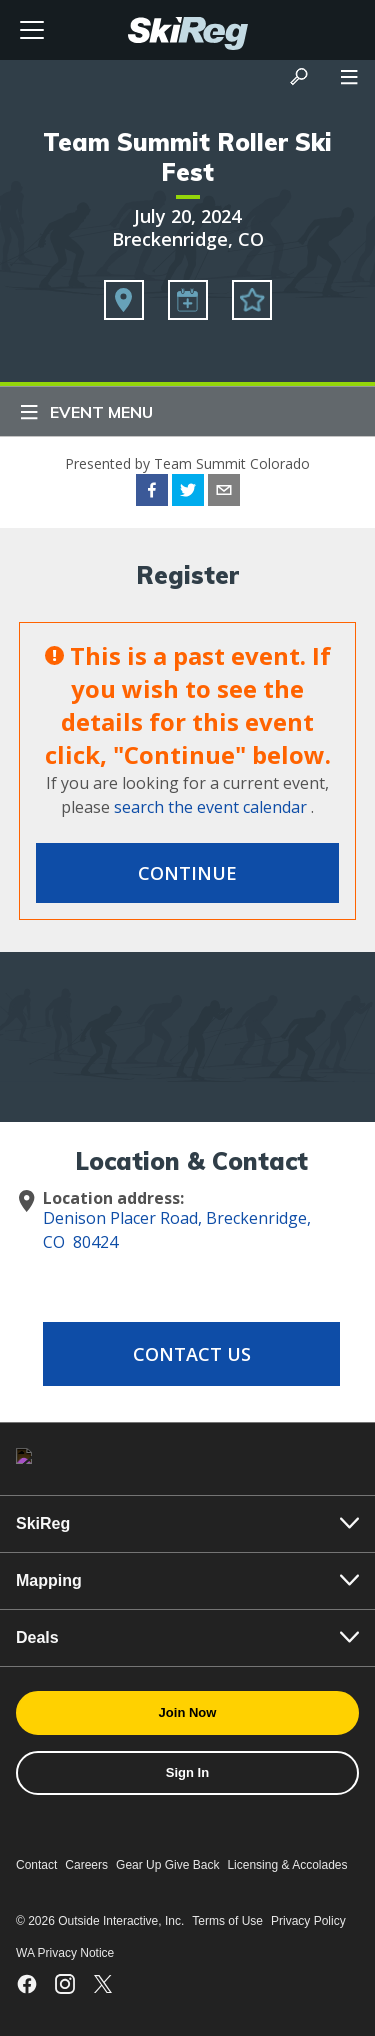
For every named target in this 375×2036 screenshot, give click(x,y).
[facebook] (152, 493)
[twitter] (188, 493)
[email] (224, 493)
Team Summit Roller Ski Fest (187, 157)
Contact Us (192, 1354)
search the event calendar (210, 807)
